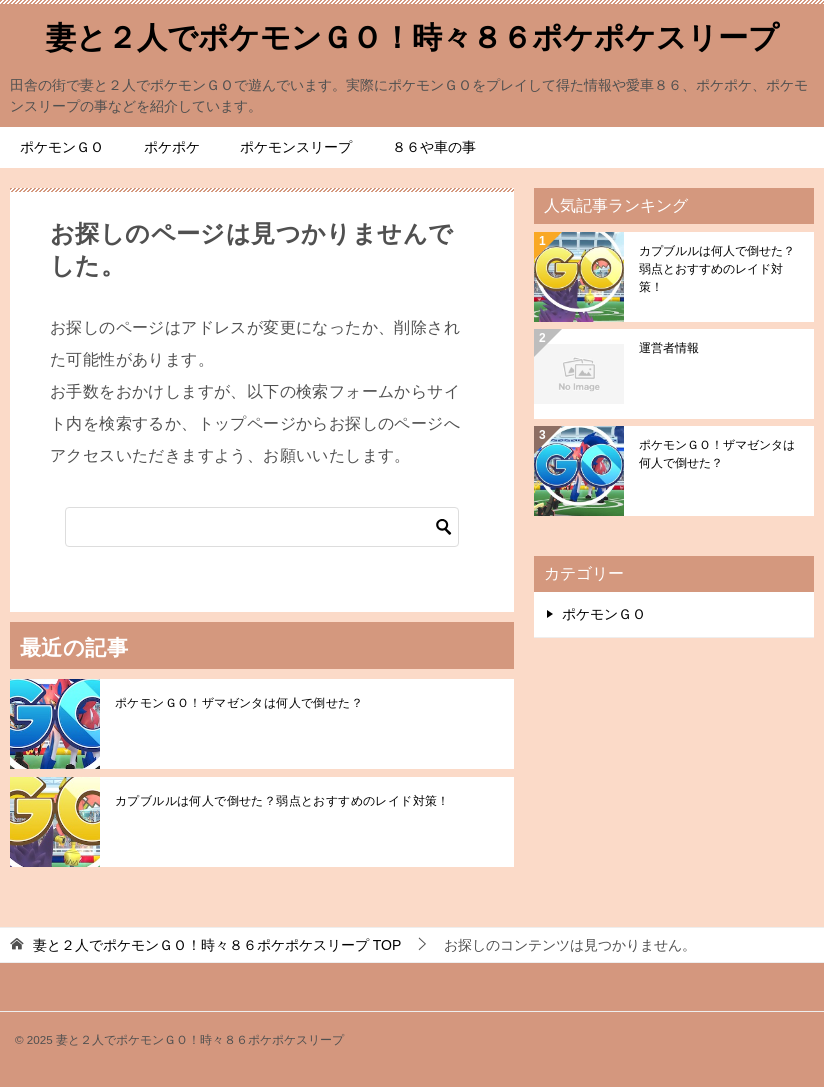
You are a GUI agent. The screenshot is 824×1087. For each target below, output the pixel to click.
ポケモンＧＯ (62, 147)
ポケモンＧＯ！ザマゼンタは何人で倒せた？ (239, 703)
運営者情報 (669, 348)
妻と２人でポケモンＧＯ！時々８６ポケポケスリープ (412, 34)
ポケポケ (172, 147)
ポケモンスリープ (296, 147)
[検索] (262, 527)
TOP (217, 945)
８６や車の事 (434, 147)
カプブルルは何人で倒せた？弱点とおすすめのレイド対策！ (282, 801)
